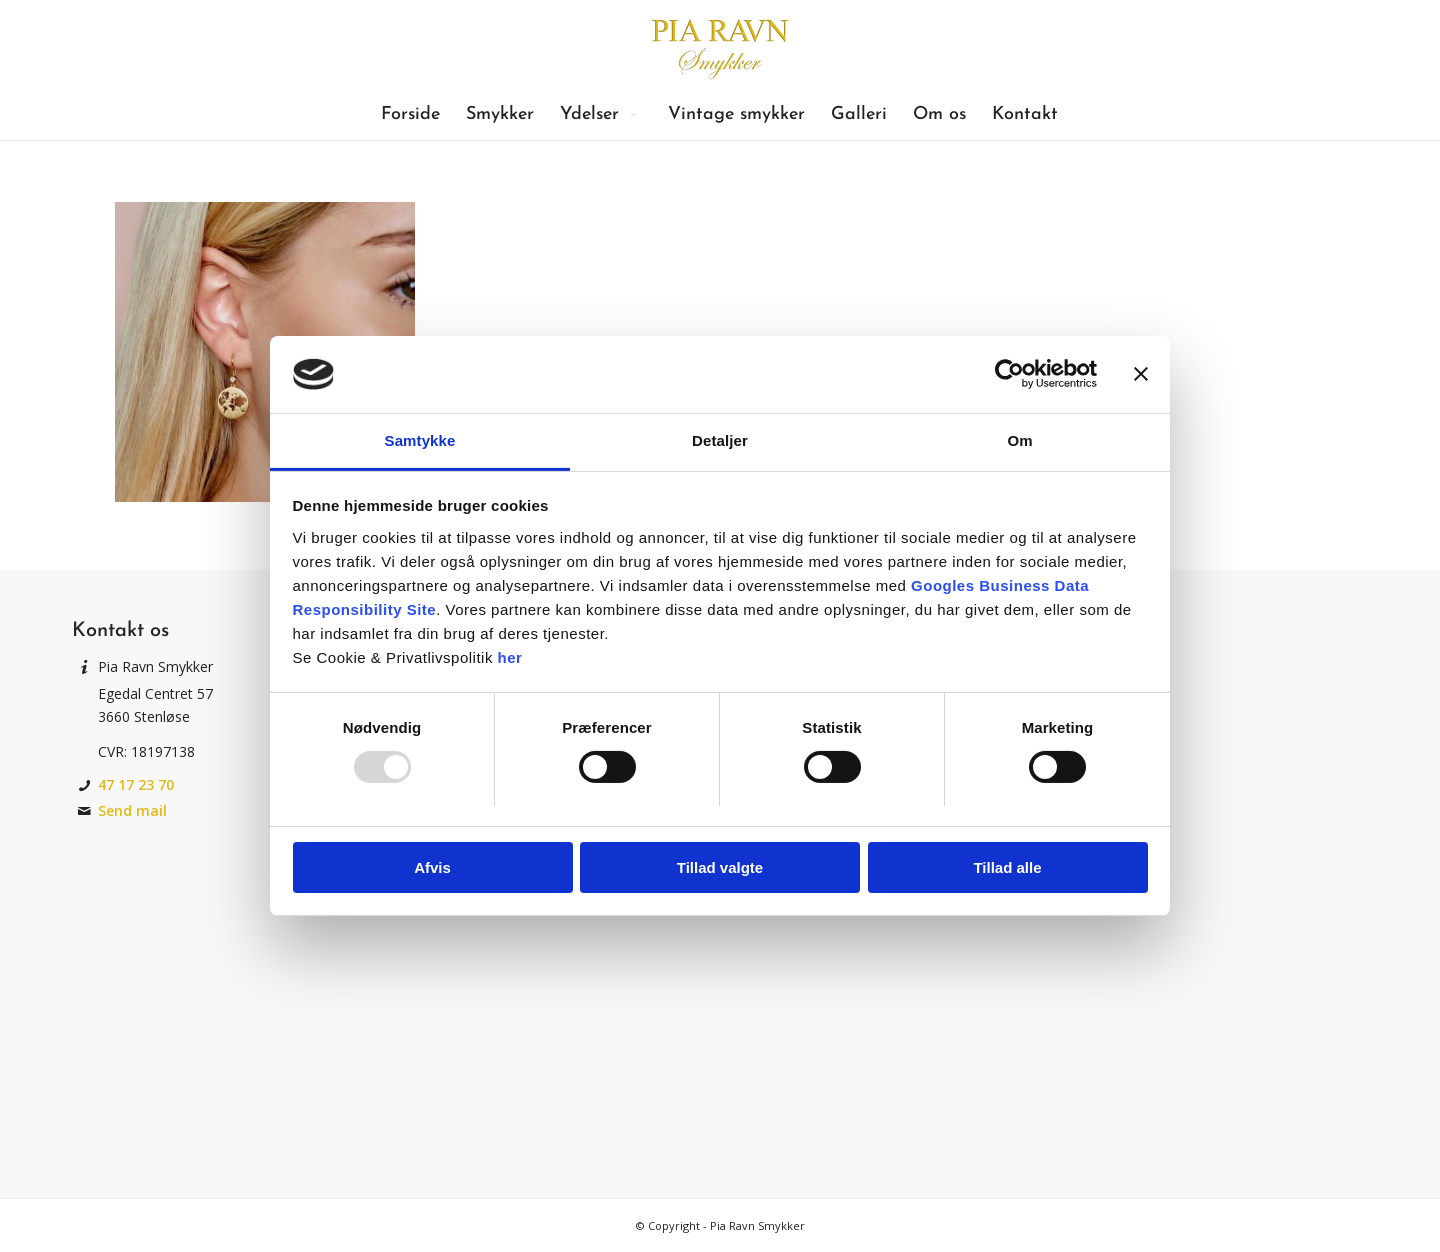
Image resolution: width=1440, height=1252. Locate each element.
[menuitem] (410, 115)
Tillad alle (1007, 867)
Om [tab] (1019, 440)
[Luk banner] (1141, 374)
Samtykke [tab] (420, 440)
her (510, 657)
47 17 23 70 (136, 784)
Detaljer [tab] (720, 440)
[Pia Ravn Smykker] (719, 45)
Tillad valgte (720, 867)
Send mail (132, 810)
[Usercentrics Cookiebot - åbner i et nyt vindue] (1009, 374)
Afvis (432, 867)
